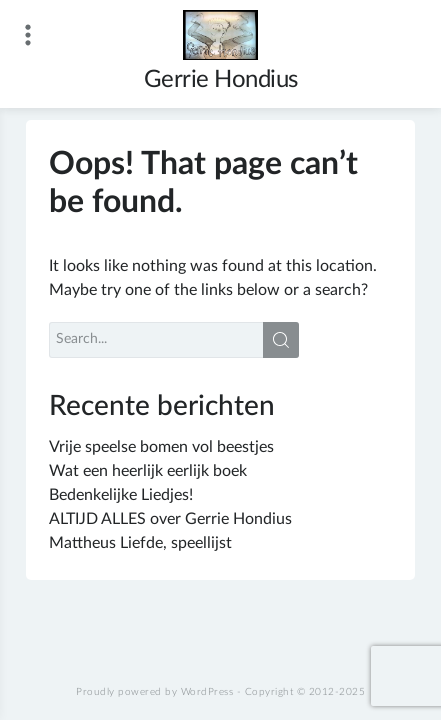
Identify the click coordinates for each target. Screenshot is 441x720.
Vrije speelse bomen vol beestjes (161, 447)
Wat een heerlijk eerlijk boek (148, 471)
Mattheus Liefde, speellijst (140, 543)
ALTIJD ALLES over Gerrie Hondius (170, 519)
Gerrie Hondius (221, 80)
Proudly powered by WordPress (154, 692)
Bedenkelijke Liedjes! (121, 495)
